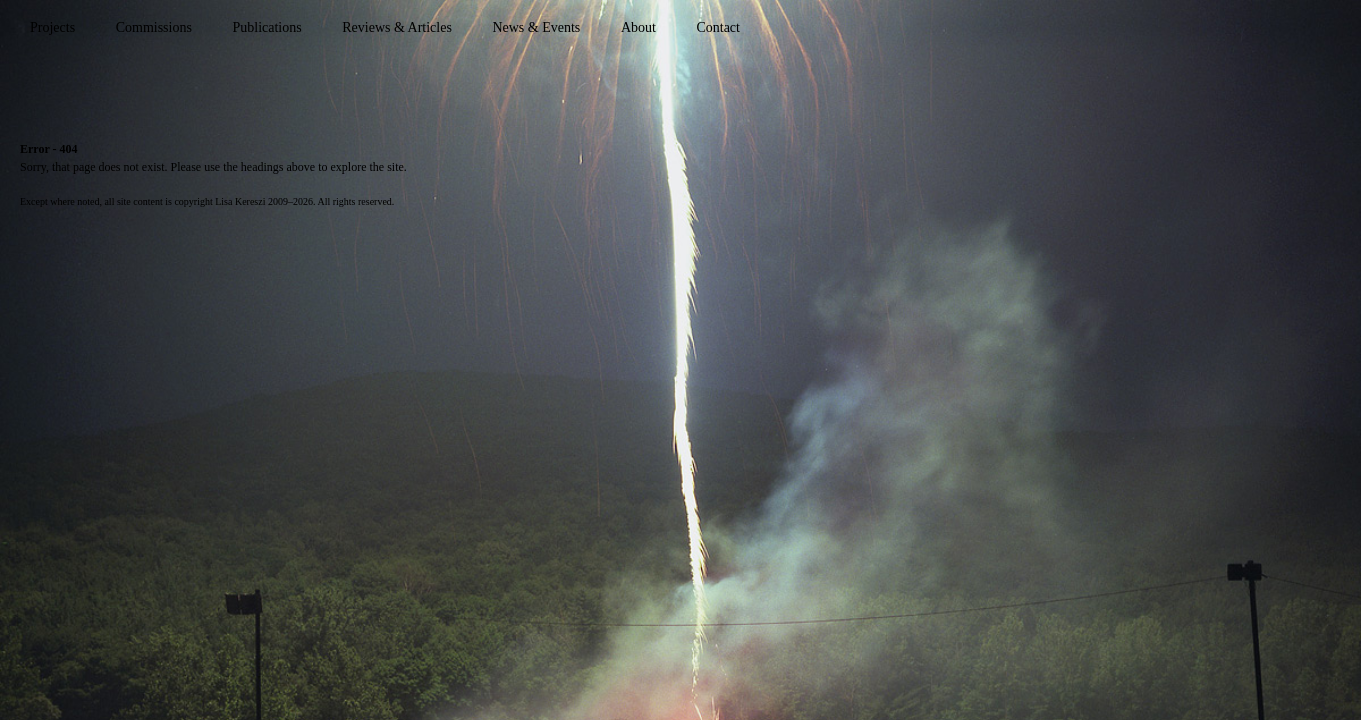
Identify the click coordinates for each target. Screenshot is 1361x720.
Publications (266, 27)
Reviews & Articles (397, 27)
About (638, 27)
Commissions (154, 27)
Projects (52, 27)
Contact (718, 27)
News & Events (536, 27)
